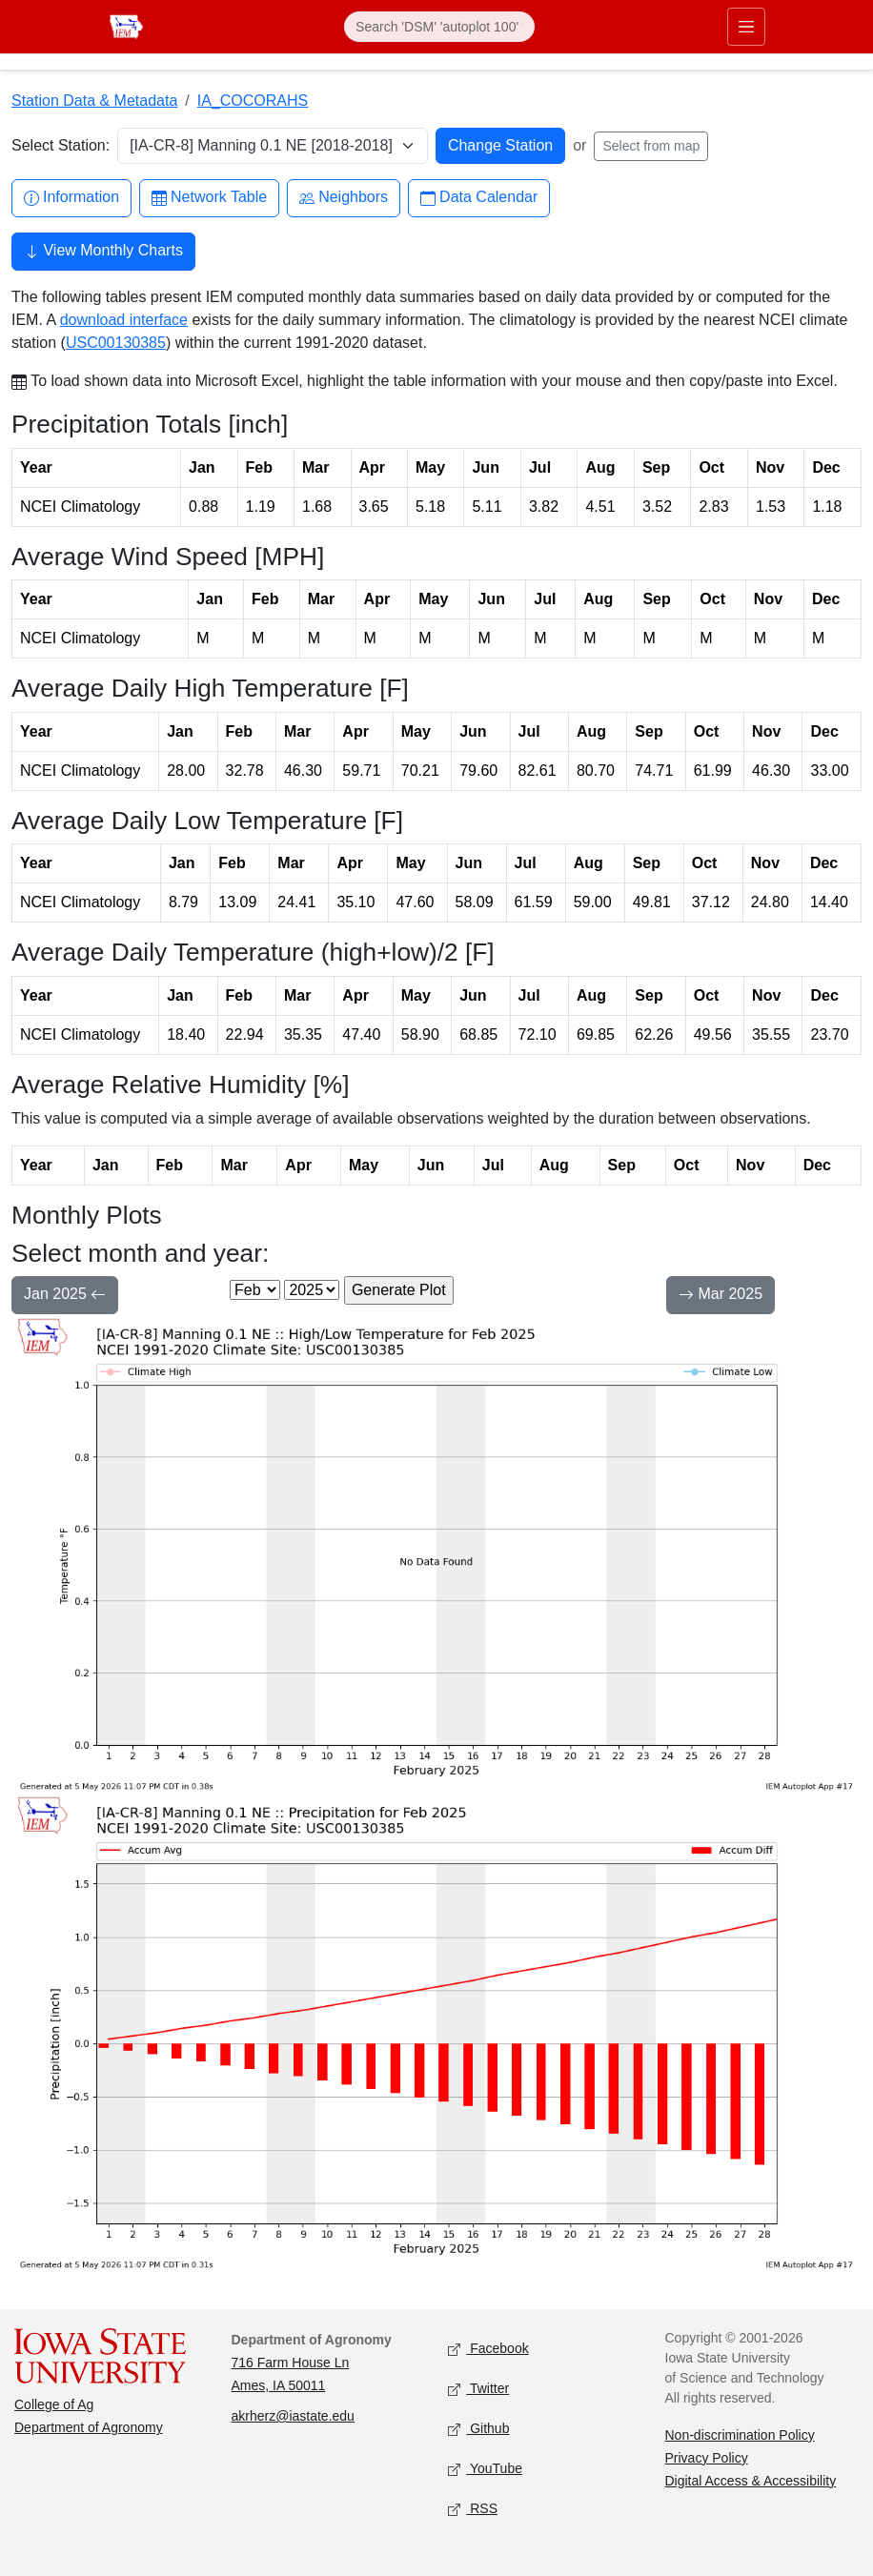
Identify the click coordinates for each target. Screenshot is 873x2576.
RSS (472, 2508)
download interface (124, 320)
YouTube (485, 2468)
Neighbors (343, 198)
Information (71, 198)
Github (478, 2428)
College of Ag (53, 2404)
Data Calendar (479, 198)
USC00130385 (116, 343)
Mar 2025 (720, 1296)
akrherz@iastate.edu (293, 2416)
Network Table (209, 198)
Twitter (478, 2388)
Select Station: (60, 145)
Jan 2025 (65, 1296)
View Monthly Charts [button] (103, 252)
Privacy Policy (706, 2457)
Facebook (488, 2348)
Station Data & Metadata (94, 100)
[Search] (439, 26)
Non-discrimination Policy (740, 2435)
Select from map (651, 145)
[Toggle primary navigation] (746, 27)
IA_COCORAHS (252, 100)
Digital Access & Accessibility (751, 2480)
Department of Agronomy (88, 2427)
